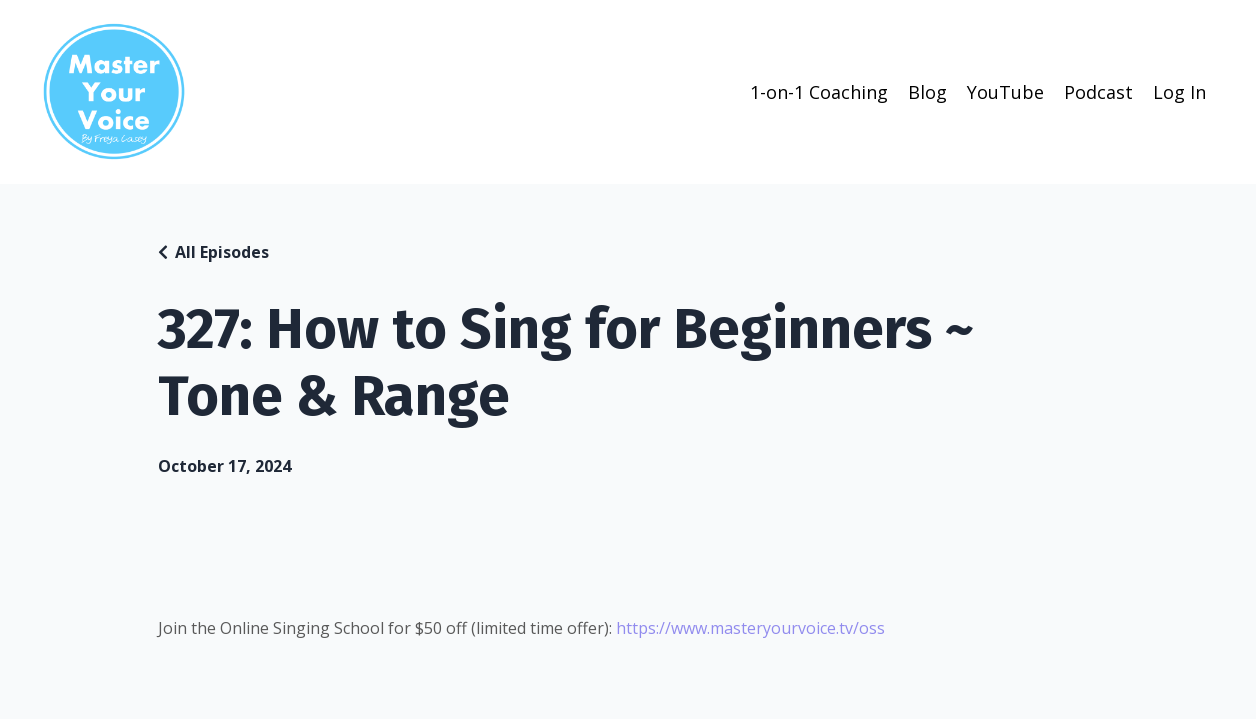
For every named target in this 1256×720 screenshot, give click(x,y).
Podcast (1098, 92)
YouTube (1005, 92)
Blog (927, 92)
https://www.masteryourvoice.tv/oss (750, 628)
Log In (1179, 92)
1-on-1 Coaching (819, 92)
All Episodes (222, 252)
